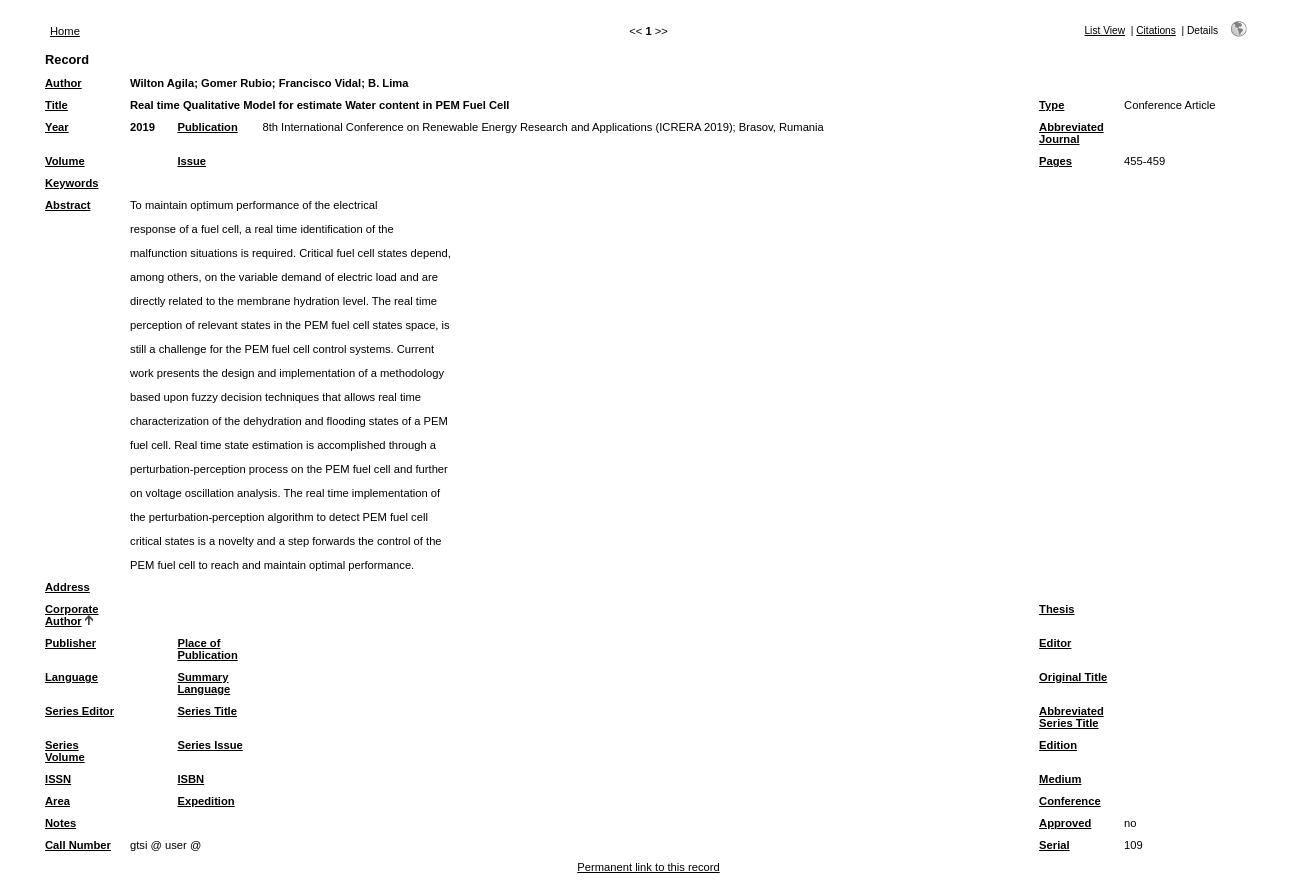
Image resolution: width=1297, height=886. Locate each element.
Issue (191, 161)
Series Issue (209, 745)
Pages (1055, 161)
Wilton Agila (162, 83)
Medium (1060, 779)
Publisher (70, 643)
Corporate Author (71, 615)
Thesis (1056, 609)
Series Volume (65, 751)
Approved (1065, 823)
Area (57, 801)
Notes (60, 823)
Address (67, 587)
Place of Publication (207, 649)
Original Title (1073, 677)
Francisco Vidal (320, 83)
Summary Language (203, 683)
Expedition (205, 801)
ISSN (58, 779)
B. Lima (388, 83)
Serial (1054, 845)
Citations (1156, 30)
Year (57, 127)
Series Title (207, 711)
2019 (142, 127)
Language (71, 677)
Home (65, 31)
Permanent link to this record (648, 867)
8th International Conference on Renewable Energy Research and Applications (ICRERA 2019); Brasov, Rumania (542, 127)
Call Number (78, 845)
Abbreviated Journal (1071, 133)
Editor (1055, 643)
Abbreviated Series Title (1071, 717)
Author (63, 83)
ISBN (190, 779)
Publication (207, 127)
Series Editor (79, 711)
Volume (65, 161)
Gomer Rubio (236, 83)
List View (1104, 30)
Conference (1070, 801)
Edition (1058, 745)
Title (56, 105)
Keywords (71, 183)
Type (1051, 105)
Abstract (67, 205)
